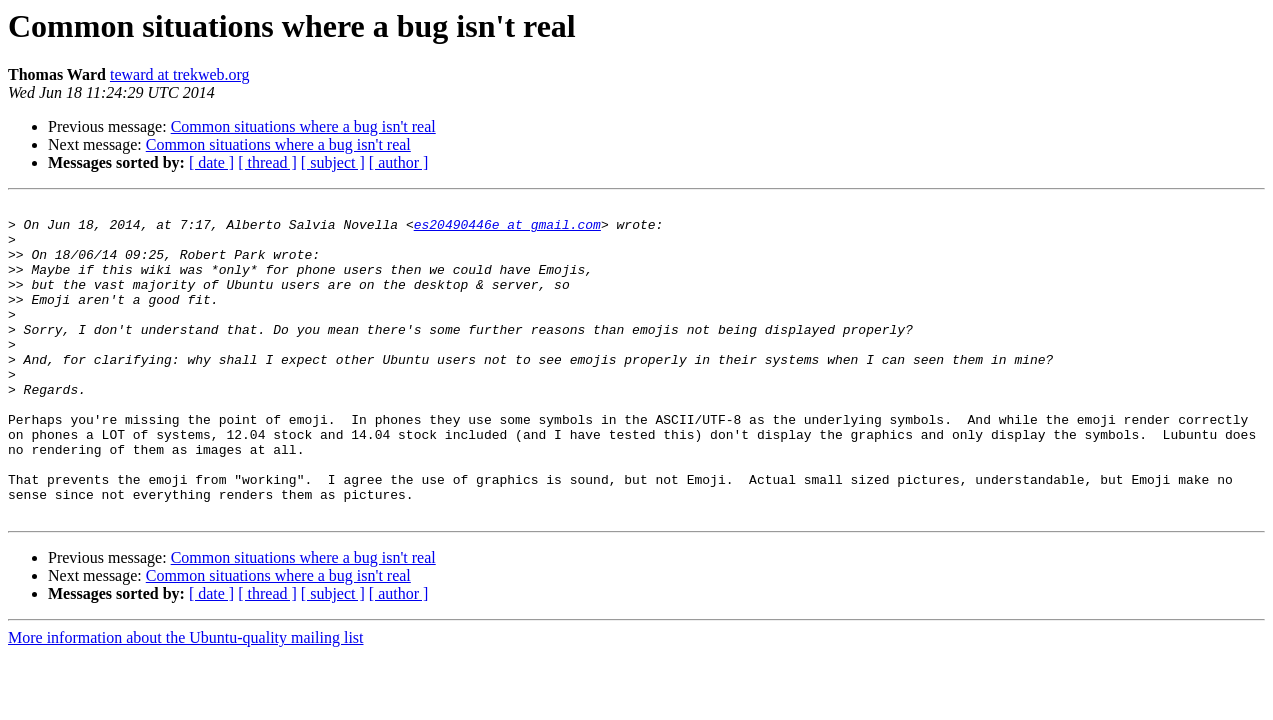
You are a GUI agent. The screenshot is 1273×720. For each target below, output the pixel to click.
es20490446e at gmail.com (507, 230)
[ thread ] (267, 162)
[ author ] (399, 162)
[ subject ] (333, 162)
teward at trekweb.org (180, 74)
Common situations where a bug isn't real (303, 126)
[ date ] (211, 162)
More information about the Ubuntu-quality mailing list (186, 700)
